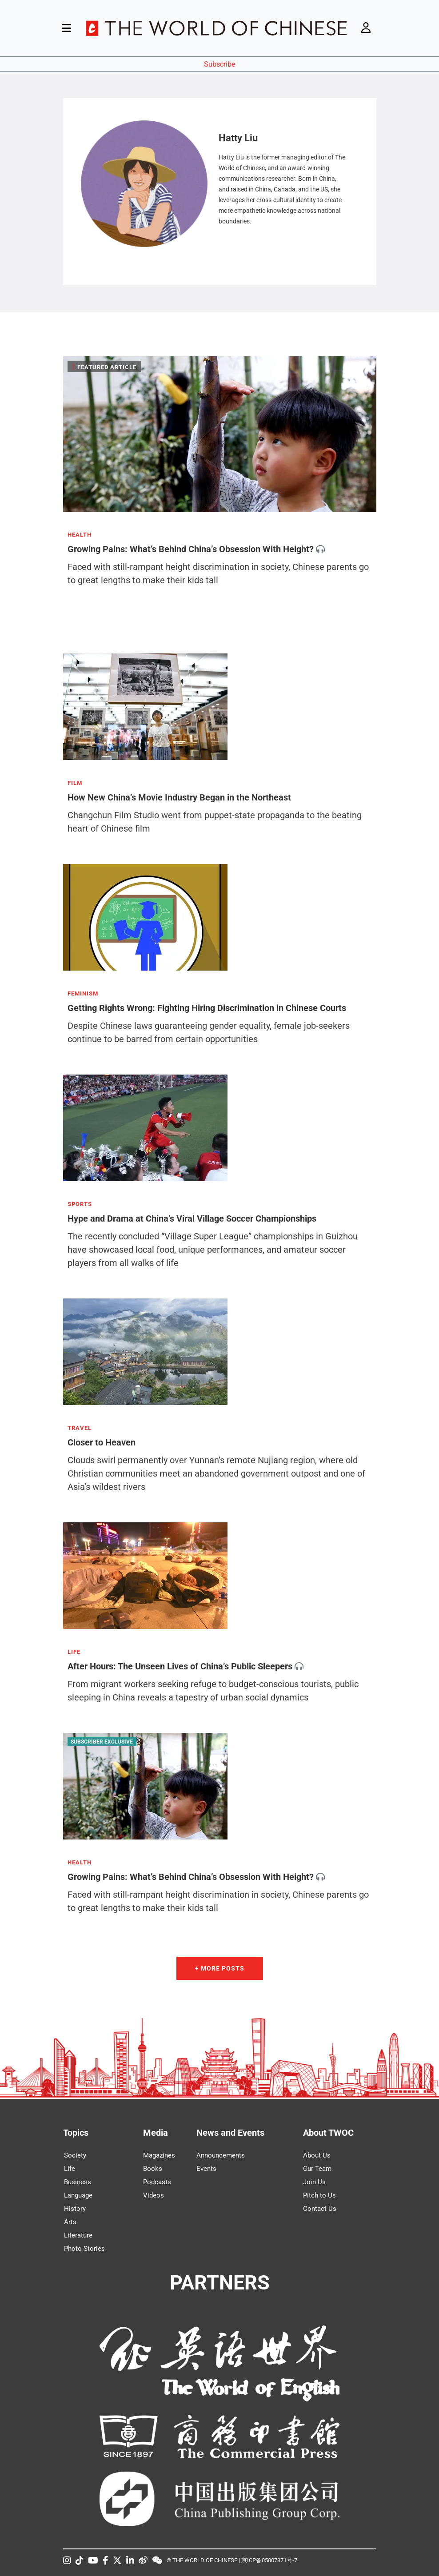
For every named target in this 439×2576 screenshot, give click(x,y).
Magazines (159, 2155)
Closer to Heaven (102, 1442)
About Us (317, 2155)
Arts (70, 2222)
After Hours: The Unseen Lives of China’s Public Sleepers (180, 1666)
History (75, 2209)
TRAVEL (80, 1428)
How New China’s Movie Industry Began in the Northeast (179, 797)
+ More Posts (219, 1968)
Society (75, 2155)
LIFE (74, 1652)
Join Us (314, 2182)
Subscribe (219, 64)
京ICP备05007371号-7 (269, 2560)
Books (152, 2169)
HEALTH (80, 535)
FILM (75, 783)
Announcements (220, 2155)
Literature (78, 2235)
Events (206, 2169)
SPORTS (80, 1204)
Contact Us (319, 2209)
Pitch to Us (319, 2195)
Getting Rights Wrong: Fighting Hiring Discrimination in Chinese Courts (207, 1008)
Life (69, 2169)
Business (77, 2182)
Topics (75, 2132)
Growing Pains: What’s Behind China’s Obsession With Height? (191, 549)
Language (78, 2195)
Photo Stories (84, 2249)
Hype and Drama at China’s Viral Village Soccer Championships (192, 1218)
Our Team (317, 2169)
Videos (153, 2195)
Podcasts (157, 2182)
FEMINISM (83, 994)
